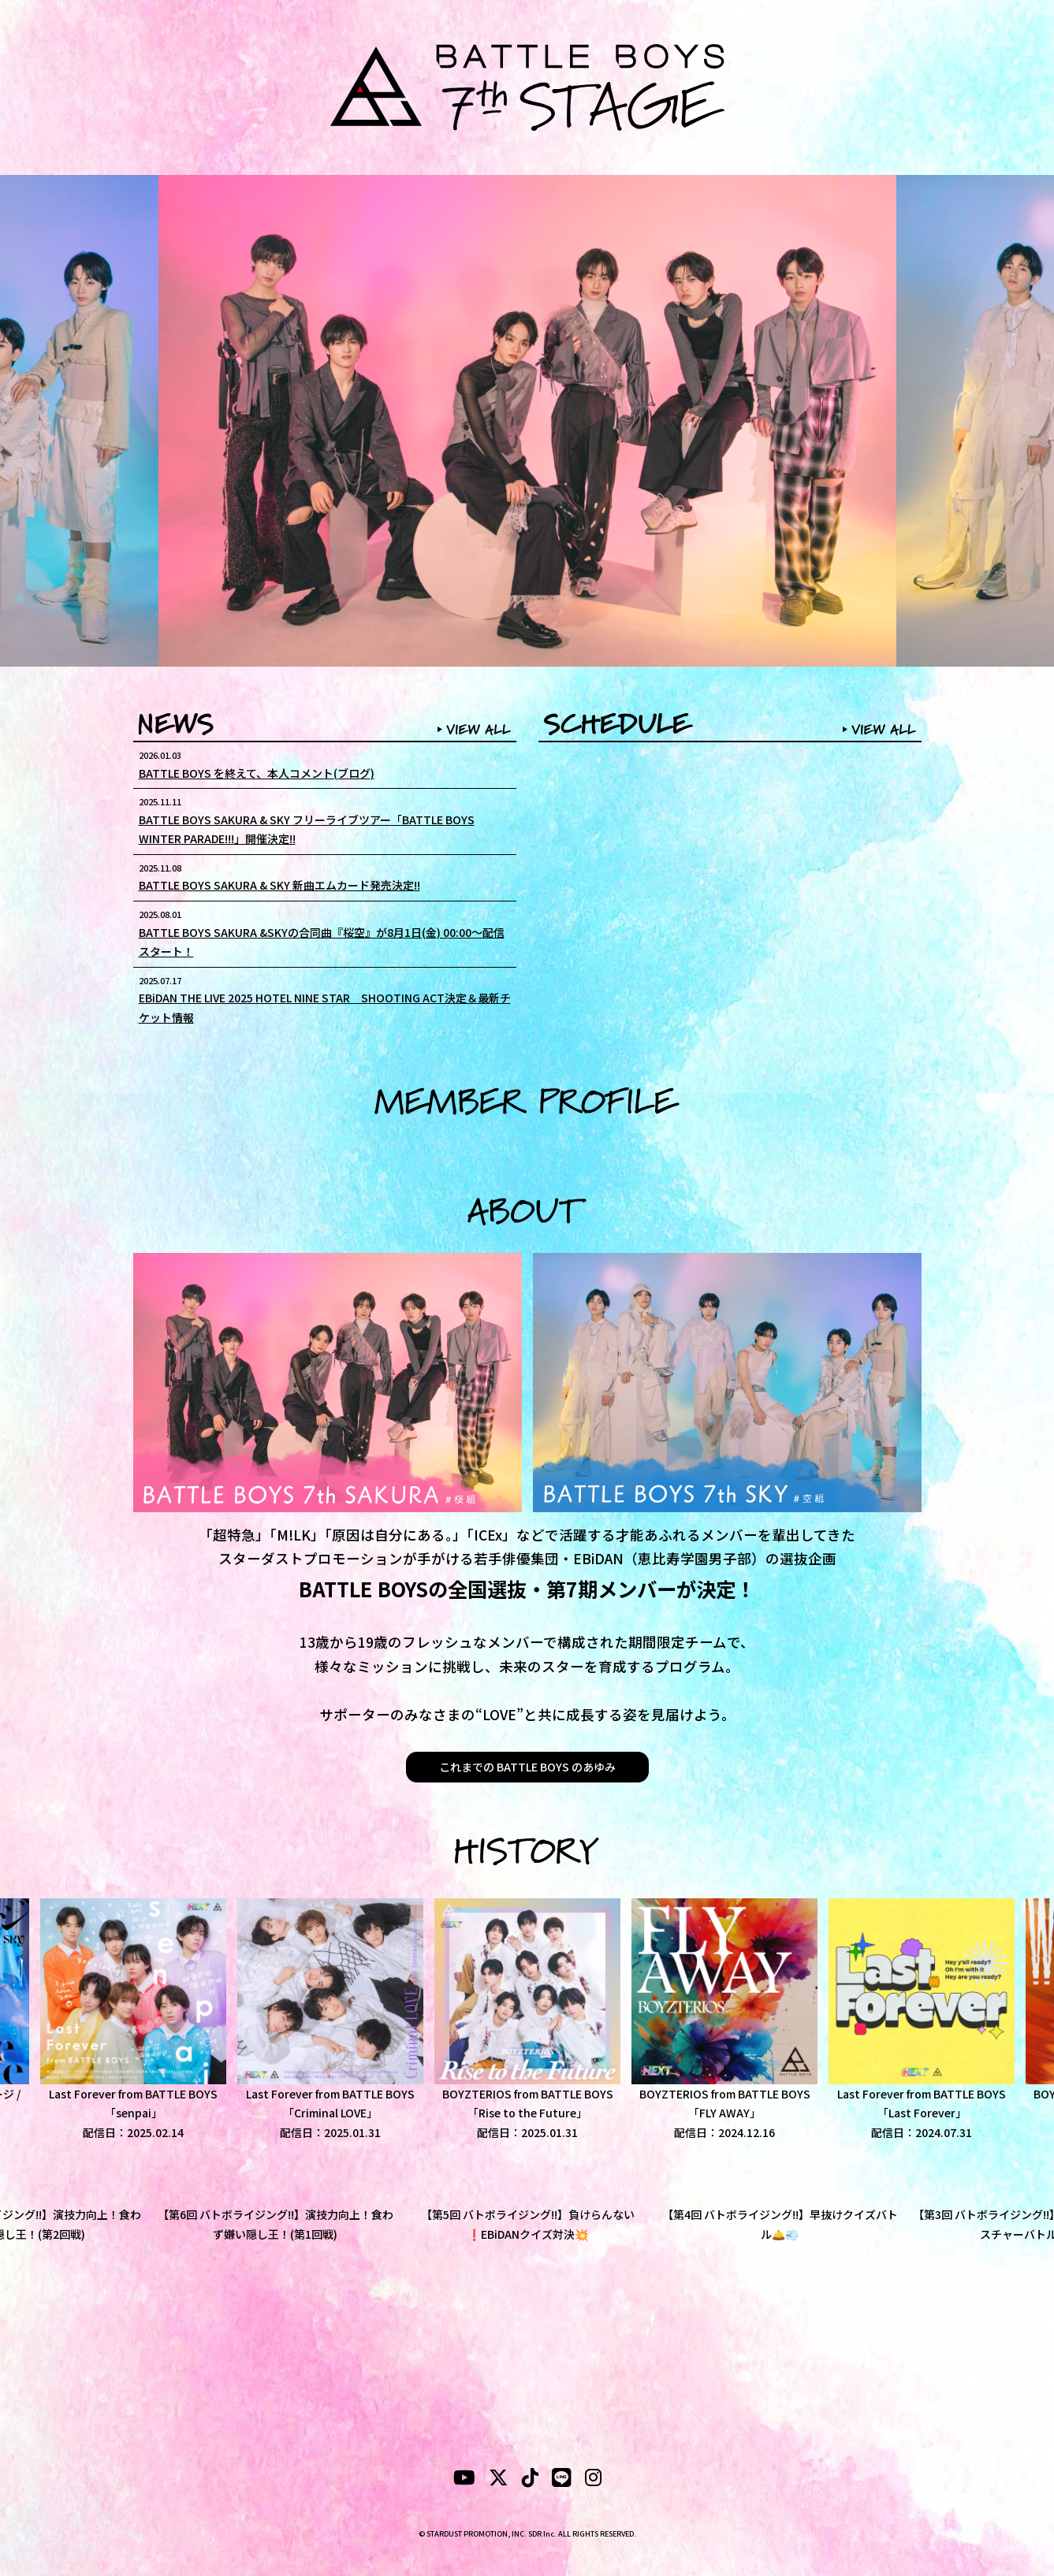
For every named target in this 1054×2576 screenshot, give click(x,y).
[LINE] (562, 2480)
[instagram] (593, 2480)
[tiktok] (530, 2480)
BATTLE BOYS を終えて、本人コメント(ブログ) (256, 773)
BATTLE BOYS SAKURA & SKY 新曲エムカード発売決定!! (279, 885)
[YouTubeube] (464, 2480)
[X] (498, 2480)
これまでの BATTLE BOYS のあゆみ (527, 1767)
